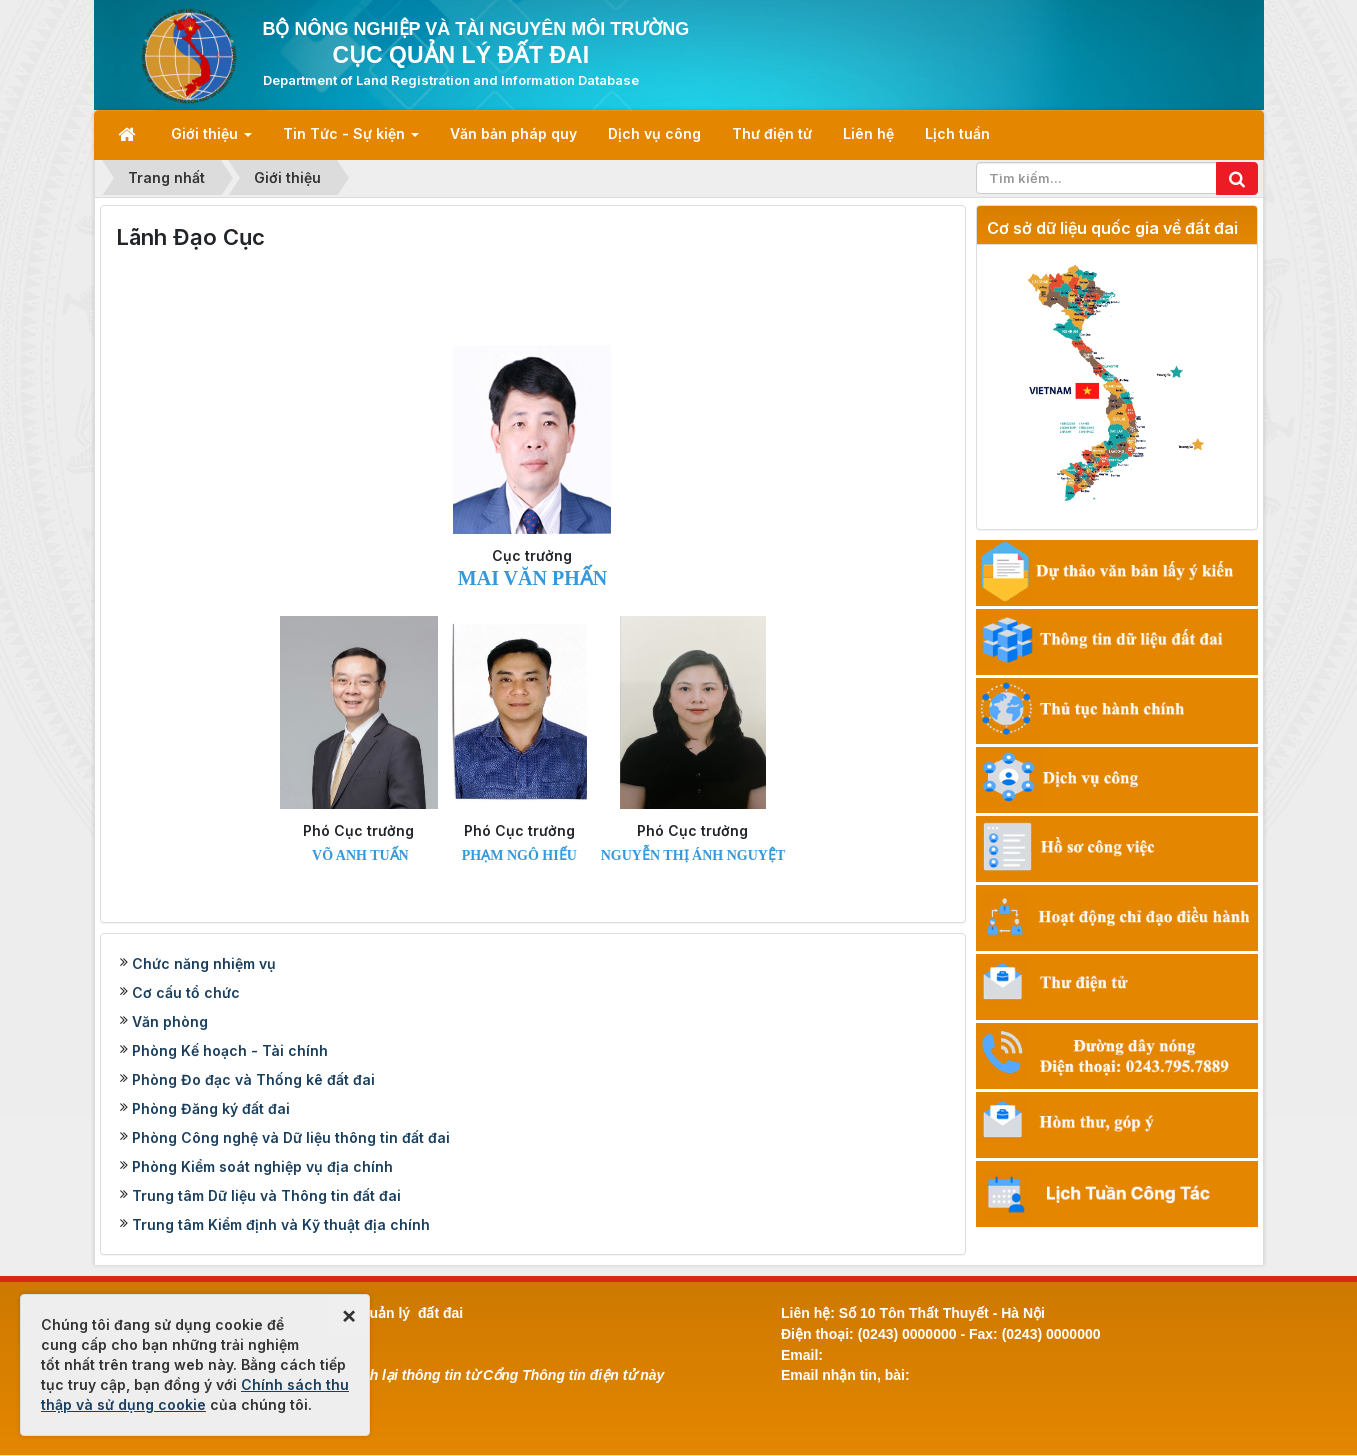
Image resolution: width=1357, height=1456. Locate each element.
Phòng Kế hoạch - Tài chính (230, 1050)
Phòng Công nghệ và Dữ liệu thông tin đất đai (291, 1137)
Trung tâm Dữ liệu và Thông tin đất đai (266, 1195)
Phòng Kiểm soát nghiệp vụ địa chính (262, 1166)
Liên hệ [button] (868, 133)
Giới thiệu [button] (211, 139)
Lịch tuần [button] (957, 133)
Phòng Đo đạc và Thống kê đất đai (253, 1079)
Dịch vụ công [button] (654, 133)
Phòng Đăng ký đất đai (211, 1108)
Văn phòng (170, 1021)
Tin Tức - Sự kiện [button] (351, 139)
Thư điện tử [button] (772, 133)
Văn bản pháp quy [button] (513, 133)
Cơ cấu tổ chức (186, 992)
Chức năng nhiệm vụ (204, 963)
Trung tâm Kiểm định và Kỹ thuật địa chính (281, 1224)
